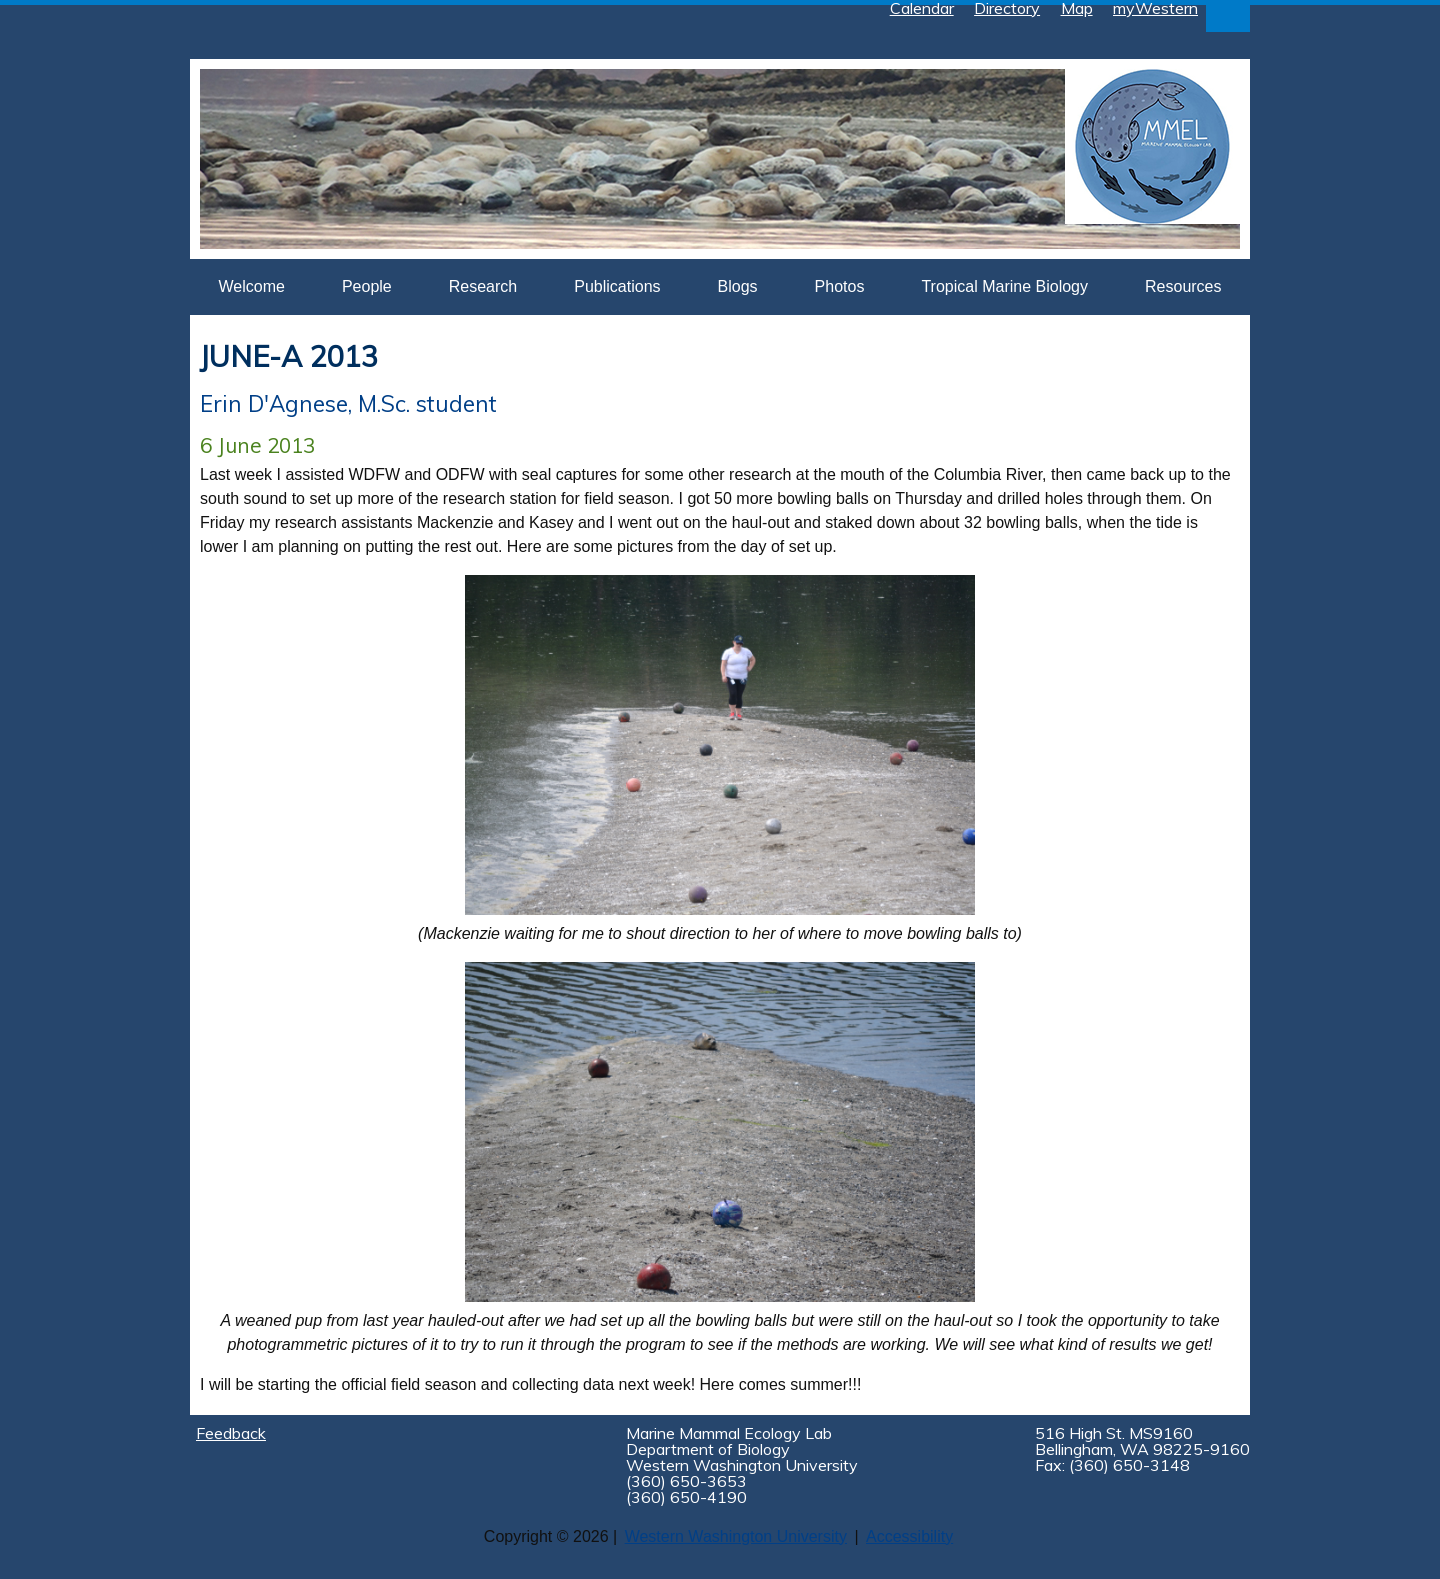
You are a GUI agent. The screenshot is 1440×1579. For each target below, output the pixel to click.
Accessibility (909, 1536)
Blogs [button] (738, 286)
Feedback (231, 1433)
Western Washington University (736, 1536)
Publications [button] (617, 286)
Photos (840, 286)
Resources (1183, 286)
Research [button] (483, 286)
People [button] (367, 286)
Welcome (252, 286)
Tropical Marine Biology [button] (1004, 286)
